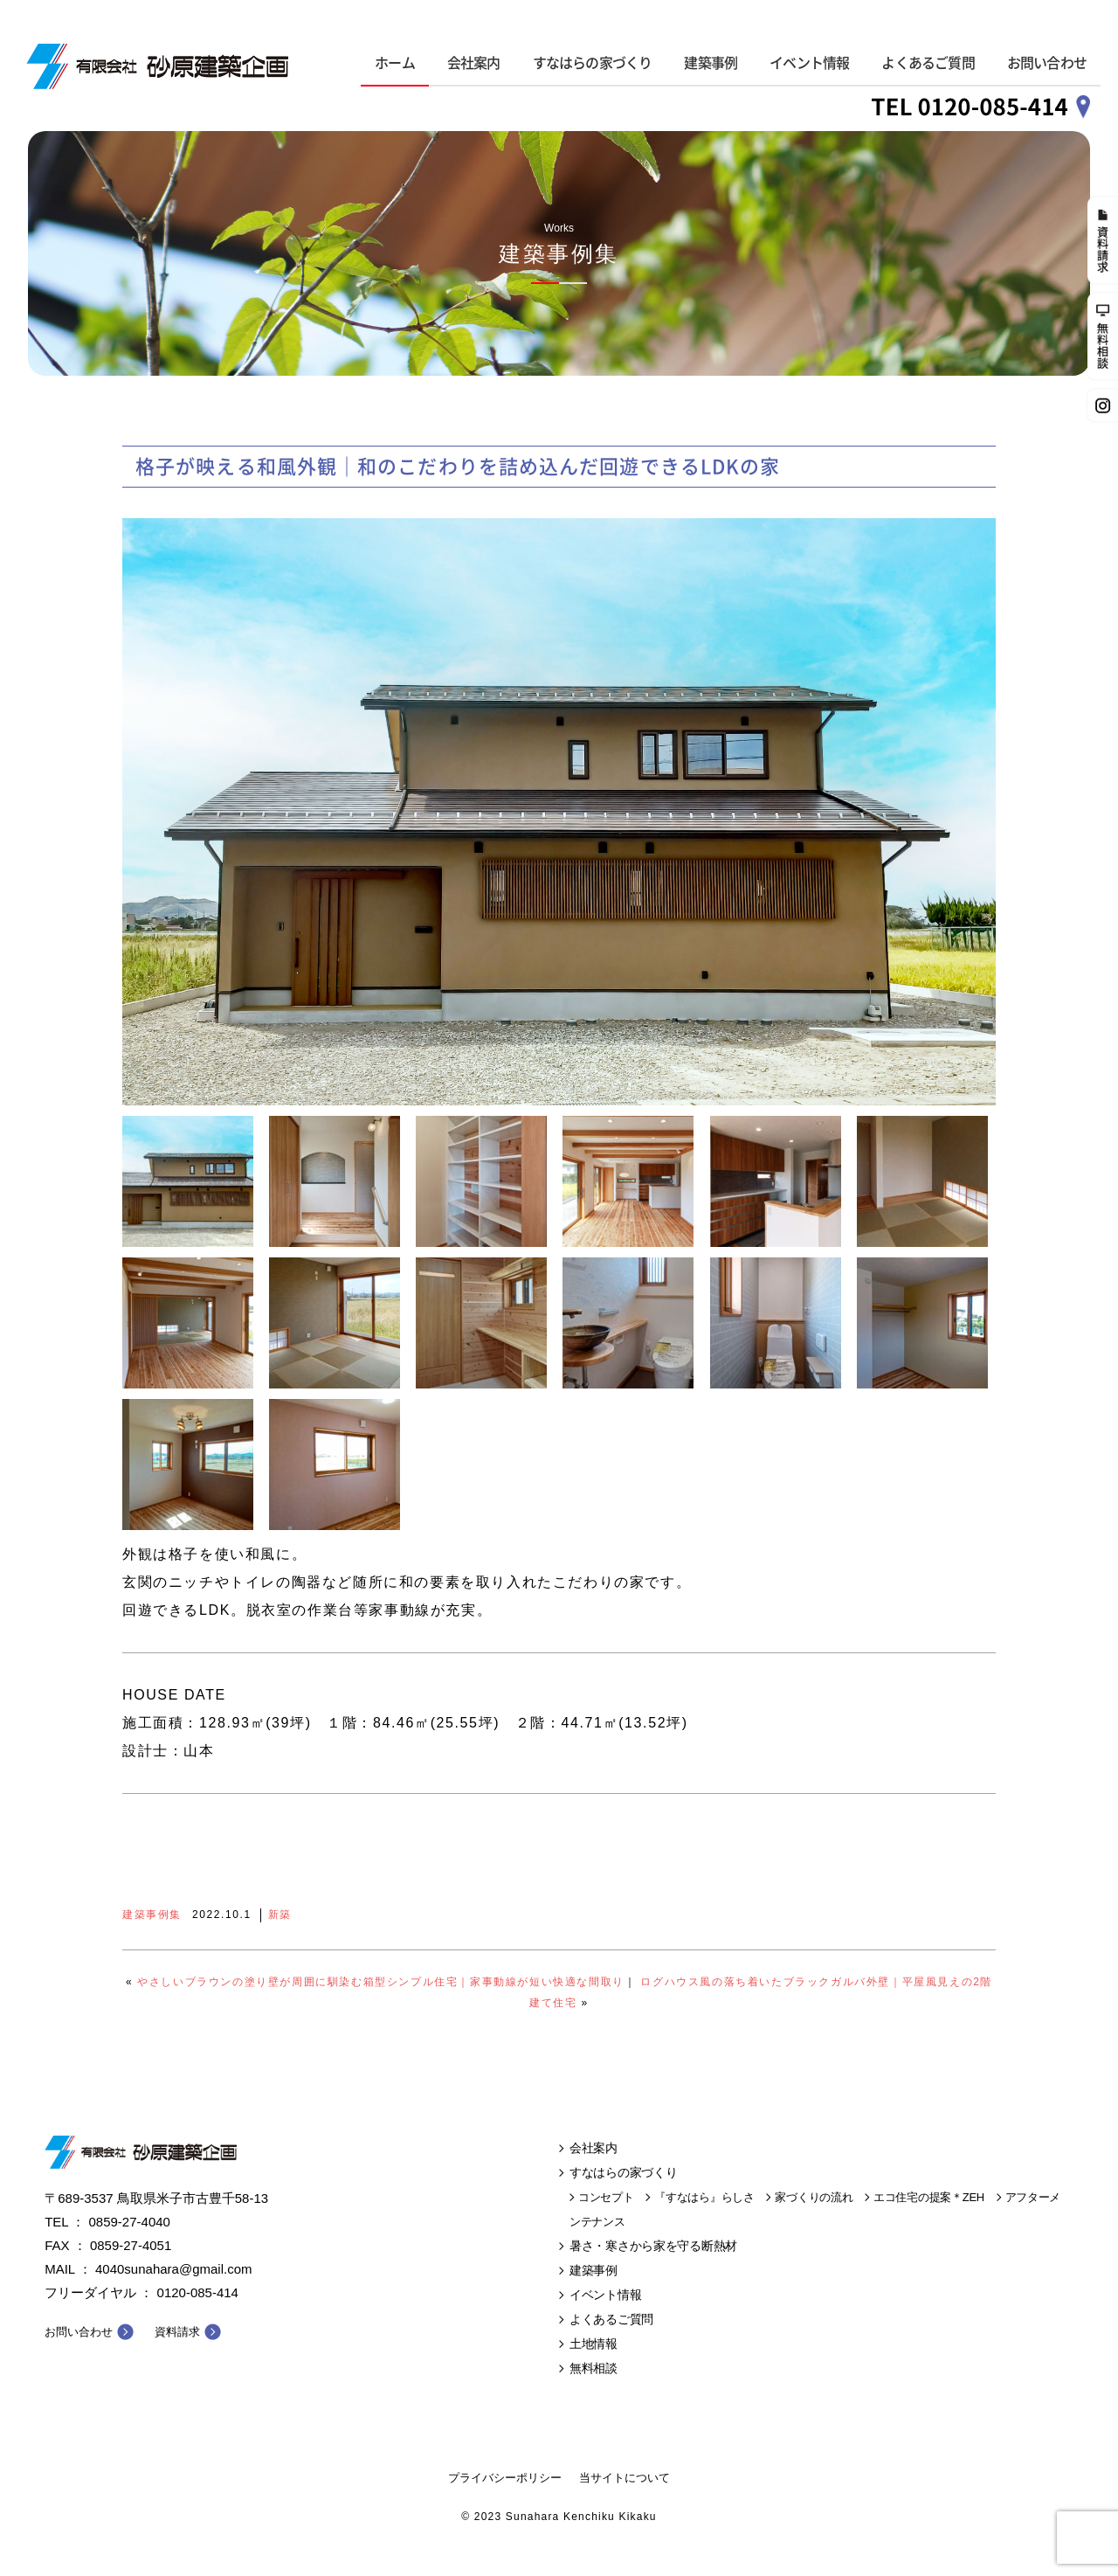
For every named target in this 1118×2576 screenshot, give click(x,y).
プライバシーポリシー (505, 2477)
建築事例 (710, 63)
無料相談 (593, 2368)
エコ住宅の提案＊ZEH (928, 2197)
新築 (280, 1914)
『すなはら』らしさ (704, 2197)
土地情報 (593, 2344)
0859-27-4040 (129, 2221)
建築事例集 (152, 1914)
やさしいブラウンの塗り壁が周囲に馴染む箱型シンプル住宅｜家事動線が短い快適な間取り (381, 1982)
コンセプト (606, 2197)
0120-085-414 (197, 2292)
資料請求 (177, 2331)
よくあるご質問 (927, 63)
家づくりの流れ (813, 2197)
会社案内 (473, 63)
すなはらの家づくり (592, 63)
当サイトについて (624, 2477)
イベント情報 (809, 63)
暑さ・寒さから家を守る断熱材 (653, 2246)
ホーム (395, 63)
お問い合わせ (1047, 63)
